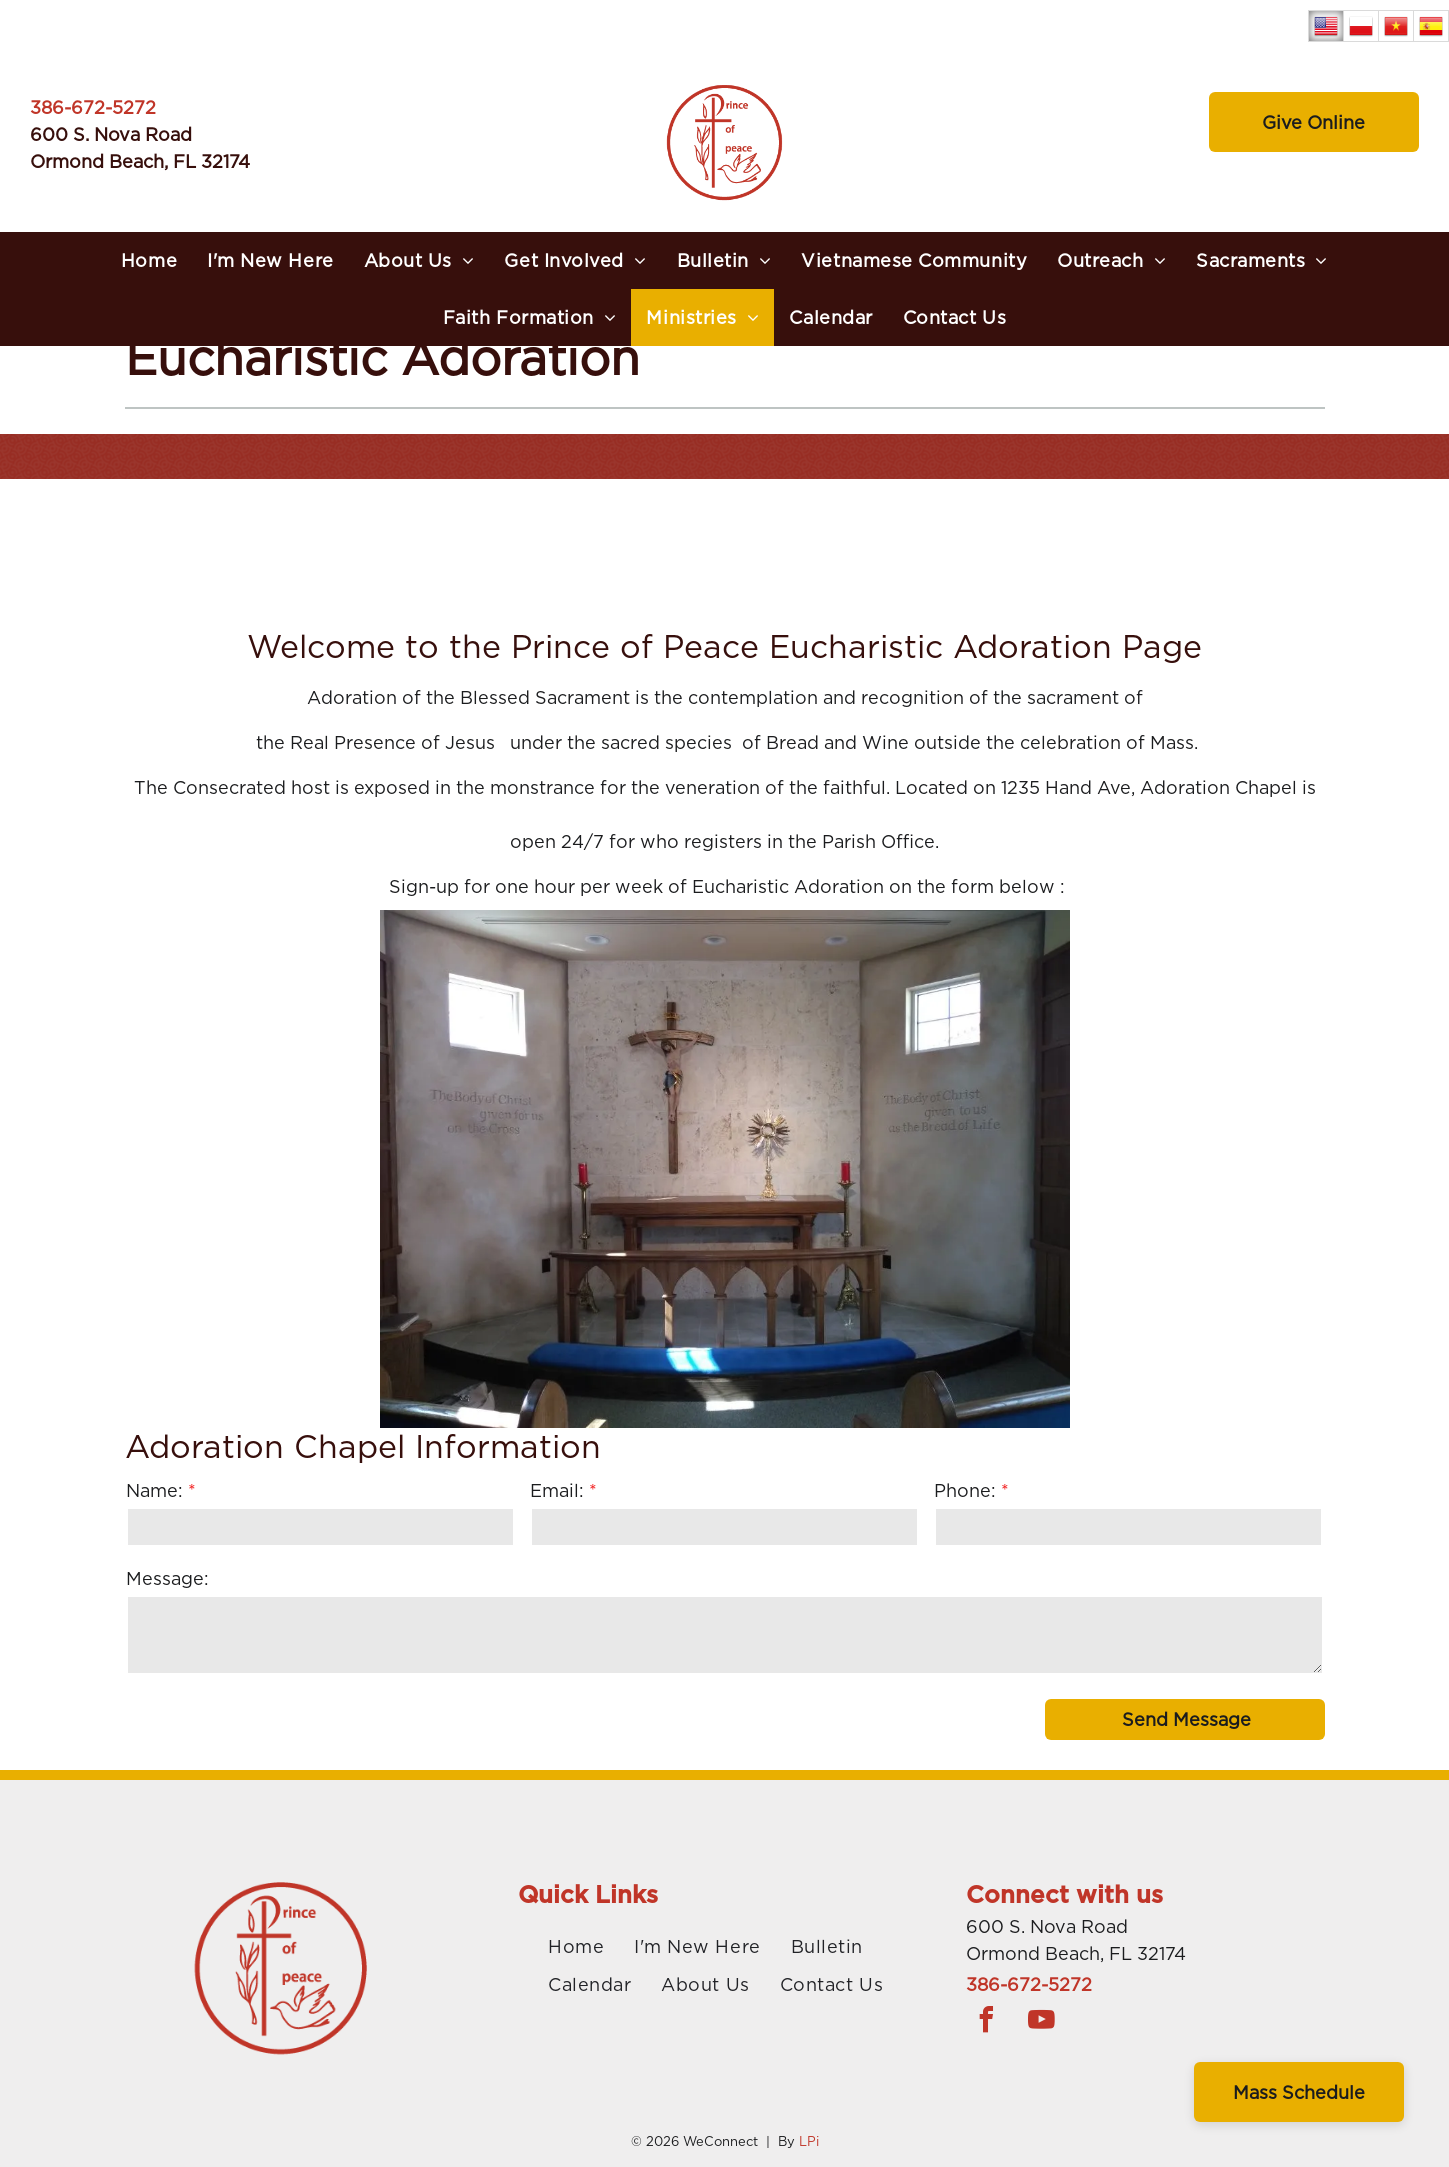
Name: (154, 1490)
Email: (557, 1490)
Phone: (965, 1490)
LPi (809, 2141)
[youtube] (1041, 2022)
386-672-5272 (93, 107)
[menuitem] (149, 260)
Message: (167, 1578)
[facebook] (986, 2022)
